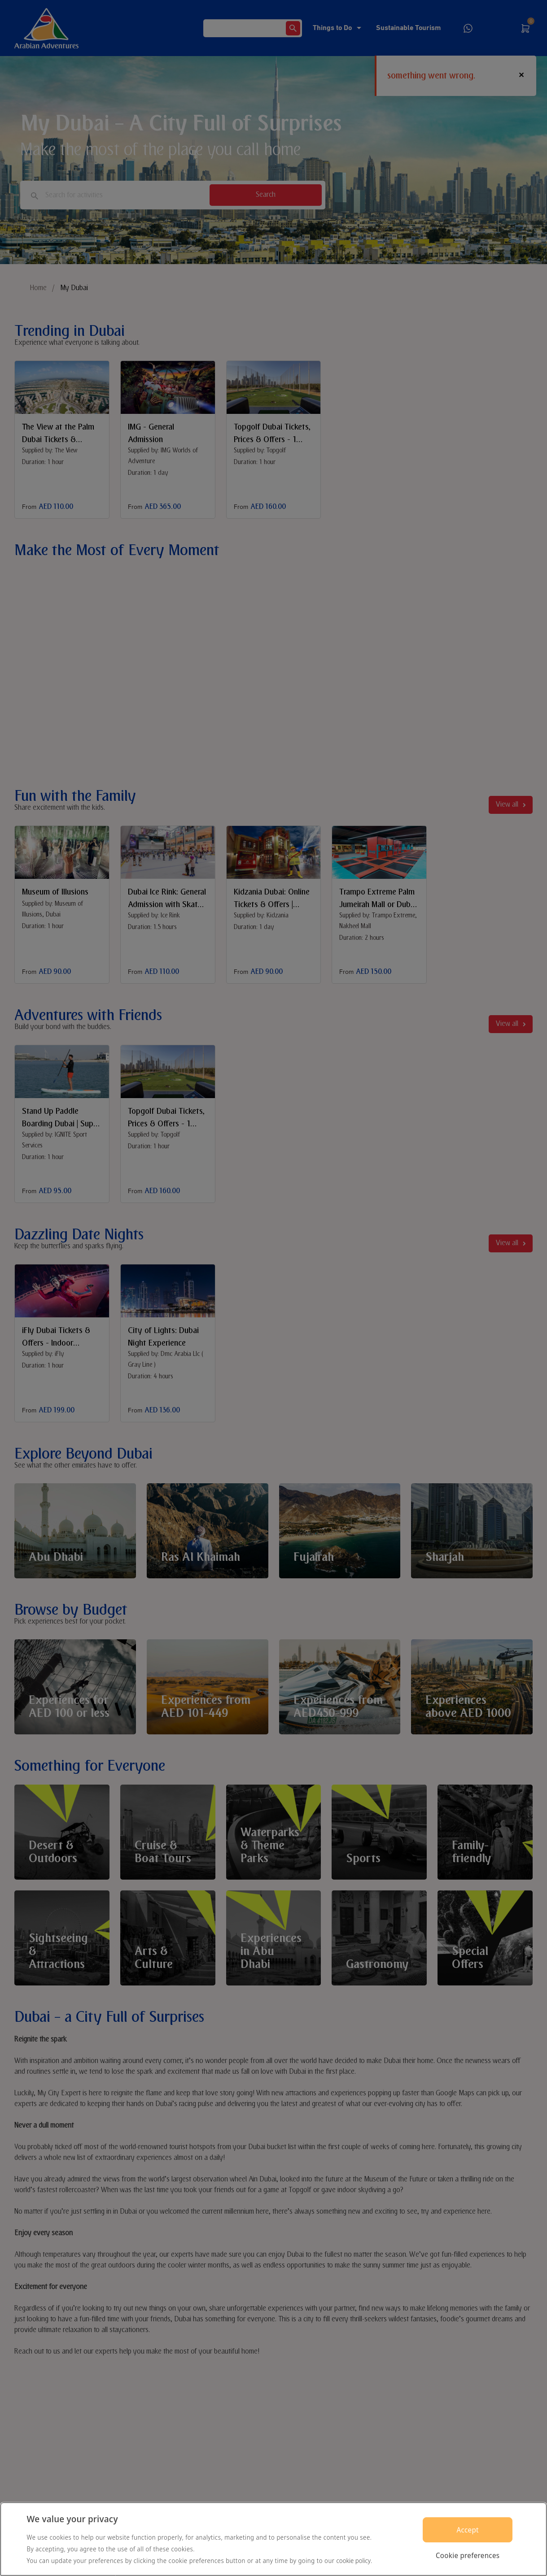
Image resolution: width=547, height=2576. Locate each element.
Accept (467, 2530)
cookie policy (354, 2560)
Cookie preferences (467, 2555)
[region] (273, 2539)
